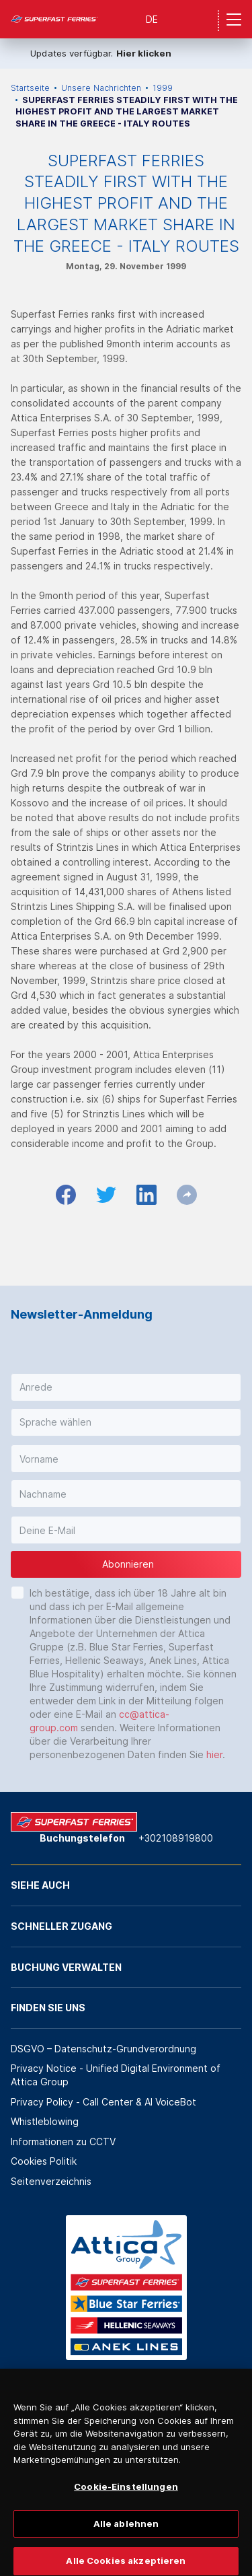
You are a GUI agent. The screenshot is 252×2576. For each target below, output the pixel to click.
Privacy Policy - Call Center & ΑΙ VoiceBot (103, 2102)
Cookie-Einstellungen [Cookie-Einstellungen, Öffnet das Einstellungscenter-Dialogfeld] (126, 2504)
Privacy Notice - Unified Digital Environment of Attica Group (115, 2074)
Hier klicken (143, 53)
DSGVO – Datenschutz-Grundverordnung (103, 2048)
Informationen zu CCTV (63, 2141)
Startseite (30, 88)
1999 (163, 88)
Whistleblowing (45, 2121)
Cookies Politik (44, 2161)
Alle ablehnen (126, 2540)
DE (152, 19)
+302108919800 (175, 1838)
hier (214, 1754)
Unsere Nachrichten (101, 88)
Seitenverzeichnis (51, 2181)
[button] (126, 1387)
